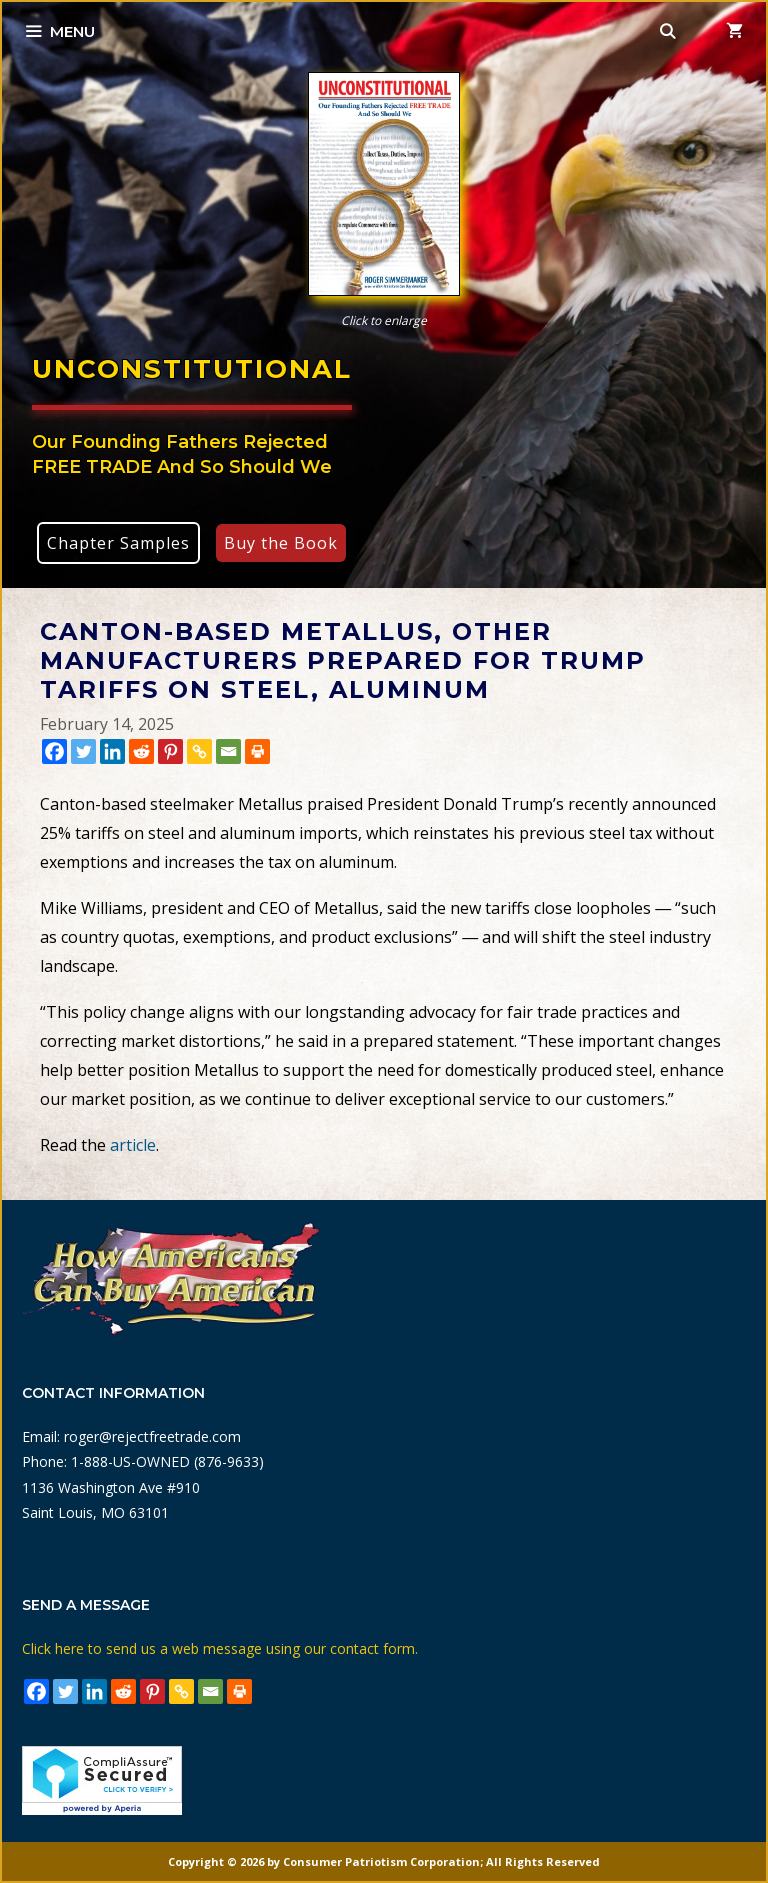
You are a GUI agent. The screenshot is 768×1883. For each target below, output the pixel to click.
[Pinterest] (170, 751)
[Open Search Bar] (668, 32)
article (133, 1145)
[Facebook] (54, 751)
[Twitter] (83, 751)
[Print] (257, 751)
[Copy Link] (199, 751)
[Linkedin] (112, 751)
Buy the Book (281, 543)
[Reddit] (141, 751)
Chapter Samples (118, 543)
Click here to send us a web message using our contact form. (220, 1648)
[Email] (228, 751)
